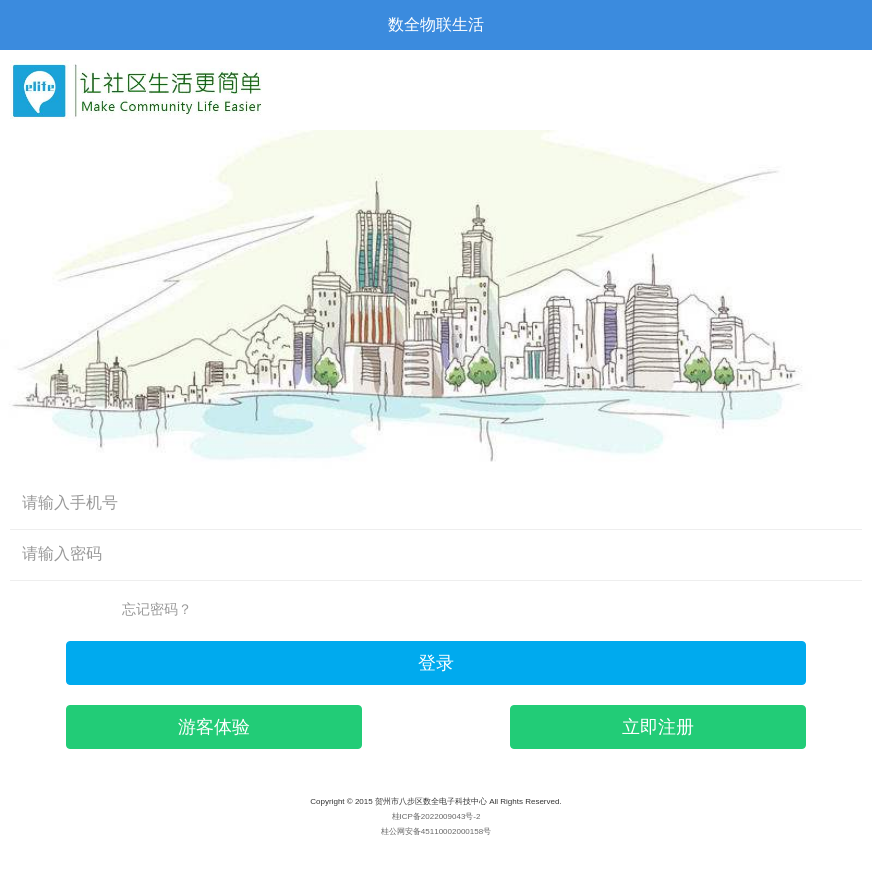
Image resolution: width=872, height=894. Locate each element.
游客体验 (214, 727)
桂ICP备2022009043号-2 (436, 816)
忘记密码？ (157, 609)
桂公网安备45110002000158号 (436, 831)
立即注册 (658, 727)
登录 (436, 663)
